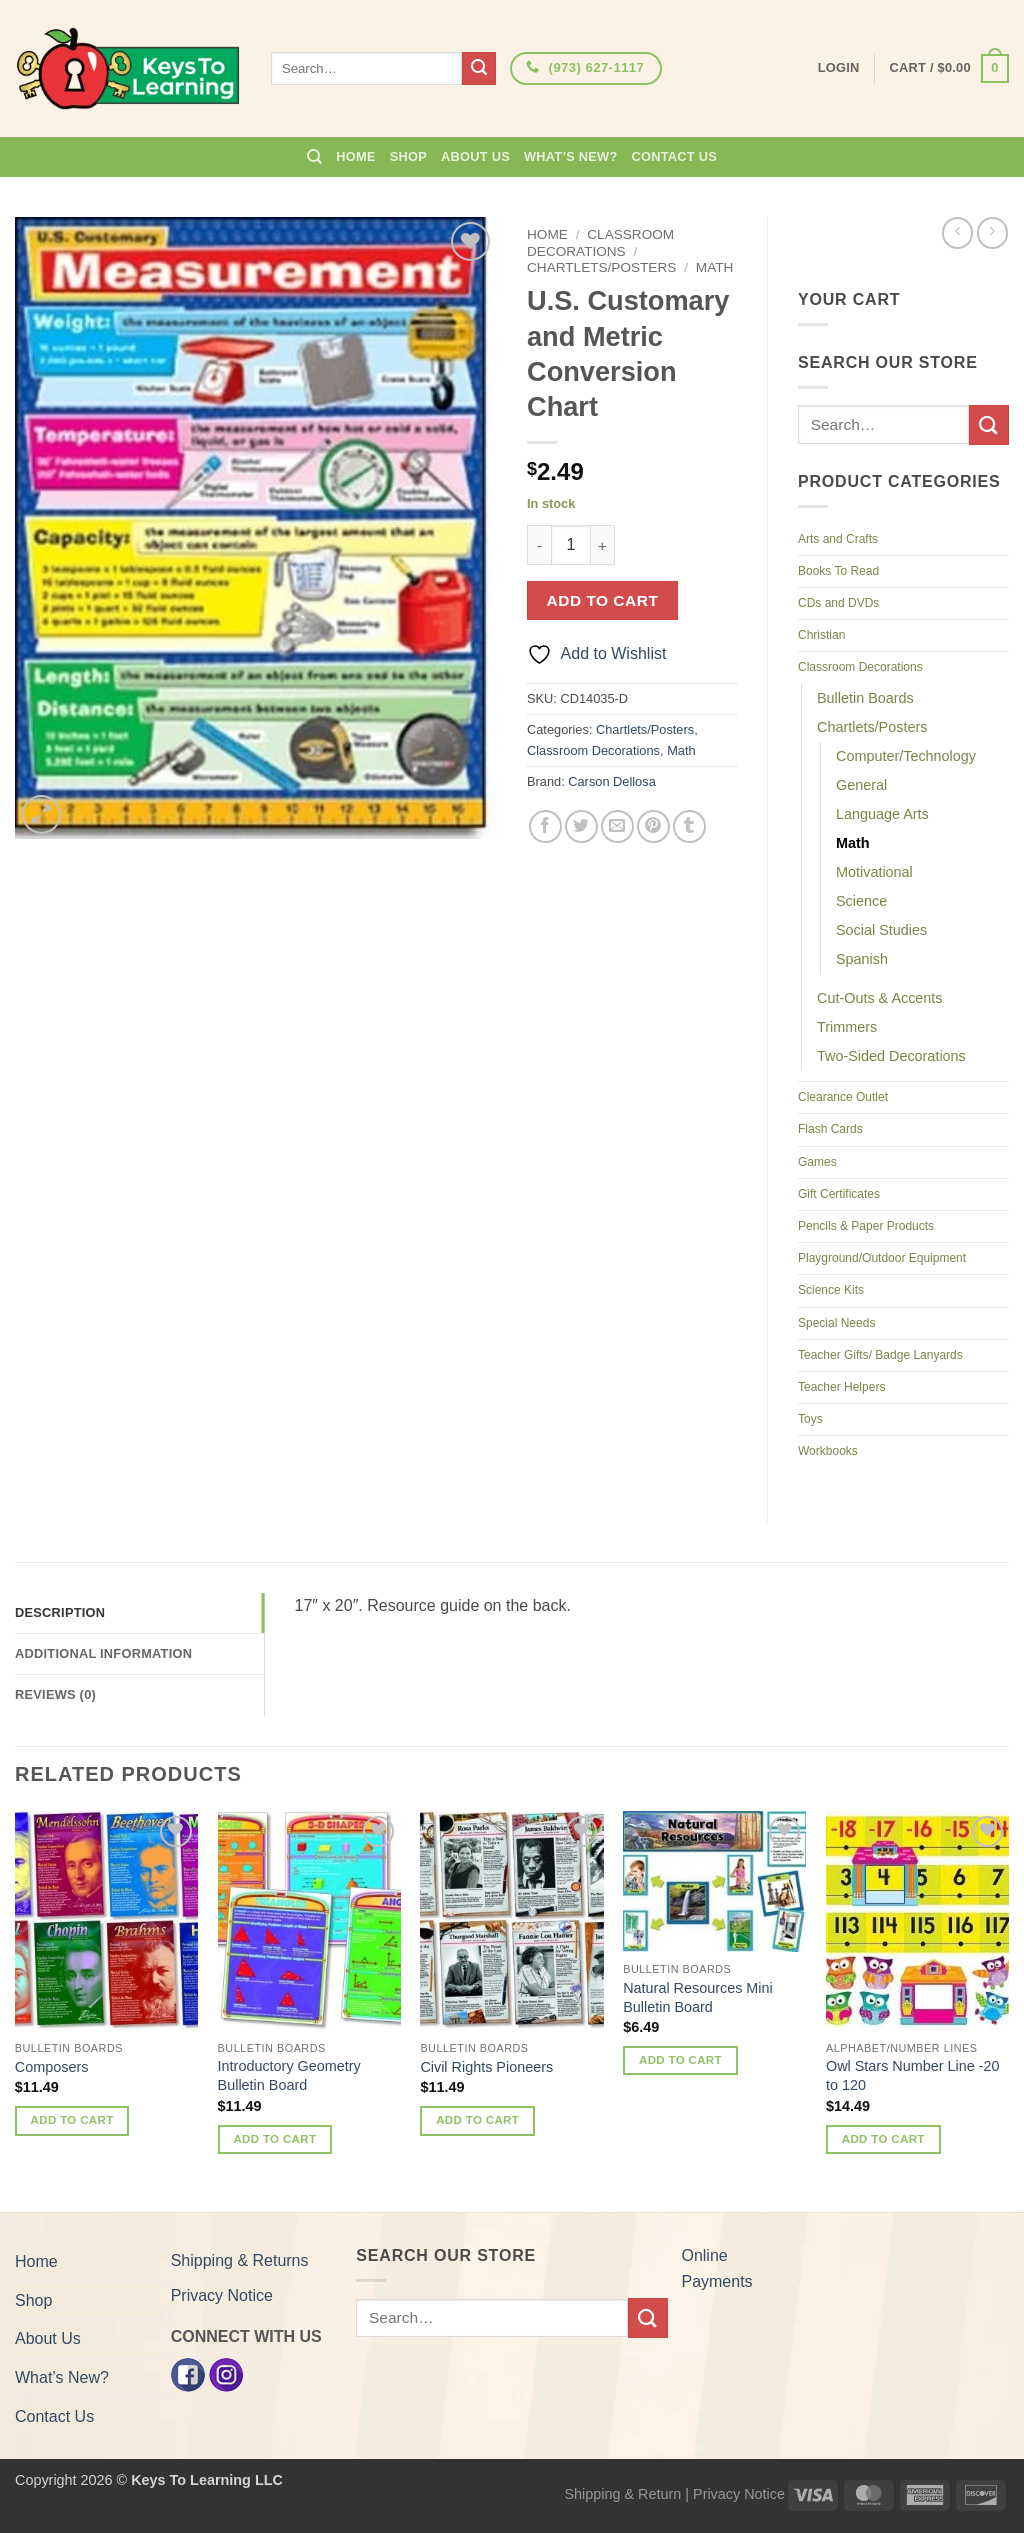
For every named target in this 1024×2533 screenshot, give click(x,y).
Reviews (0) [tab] (55, 1694)
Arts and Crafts (838, 539)
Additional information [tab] (103, 1653)
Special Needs (836, 1323)
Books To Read (838, 571)
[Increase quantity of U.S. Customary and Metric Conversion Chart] (603, 545)
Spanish (862, 959)
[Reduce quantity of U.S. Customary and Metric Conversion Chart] (539, 545)
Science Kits (831, 1290)
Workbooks (828, 1451)
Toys (810, 1419)
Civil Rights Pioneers (486, 2067)
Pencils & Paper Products (866, 1226)
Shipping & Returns (240, 2260)
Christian (821, 635)
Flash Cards (830, 1129)
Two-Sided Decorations (891, 1056)
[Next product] (957, 232)
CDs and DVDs (838, 603)
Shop (408, 156)
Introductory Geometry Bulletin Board (289, 2075)
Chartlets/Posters (601, 267)
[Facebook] (188, 2373)
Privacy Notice (222, 2295)
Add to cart (603, 600)
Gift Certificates (839, 1194)
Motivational (874, 872)
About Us (475, 156)
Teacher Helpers (841, 1387)
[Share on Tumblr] (689, 826)
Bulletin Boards (865, 698)
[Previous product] (992, 232)
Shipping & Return (622, 2494)
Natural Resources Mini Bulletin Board (698, 1997)
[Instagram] (226, 2373)
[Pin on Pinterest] (653, 826)
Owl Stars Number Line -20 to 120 (913, 2075)
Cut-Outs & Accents (880, 998)
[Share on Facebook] (545, 826)
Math (715, 267)
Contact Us (675, 156)
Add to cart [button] (72, 2120)
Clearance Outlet (843, 1097)
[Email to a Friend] (617, 826)
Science (861, 901)
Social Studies (881, 930)
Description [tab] (60, 1612)
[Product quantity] (571, 545)
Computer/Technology (906, 756)
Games (817, 1162)
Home (355, 156)
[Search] (314, 157)
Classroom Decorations (600, 242)
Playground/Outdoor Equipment (882, 1258)
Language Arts (882, 814)
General (861, 785)
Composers (52, 2067)
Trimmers (847, 1027)
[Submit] (479, 69)
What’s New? (571, 156)
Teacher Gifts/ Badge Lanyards (880, 1355)
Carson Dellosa (612, 781)
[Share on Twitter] (581, 826)
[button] (949, 69)
